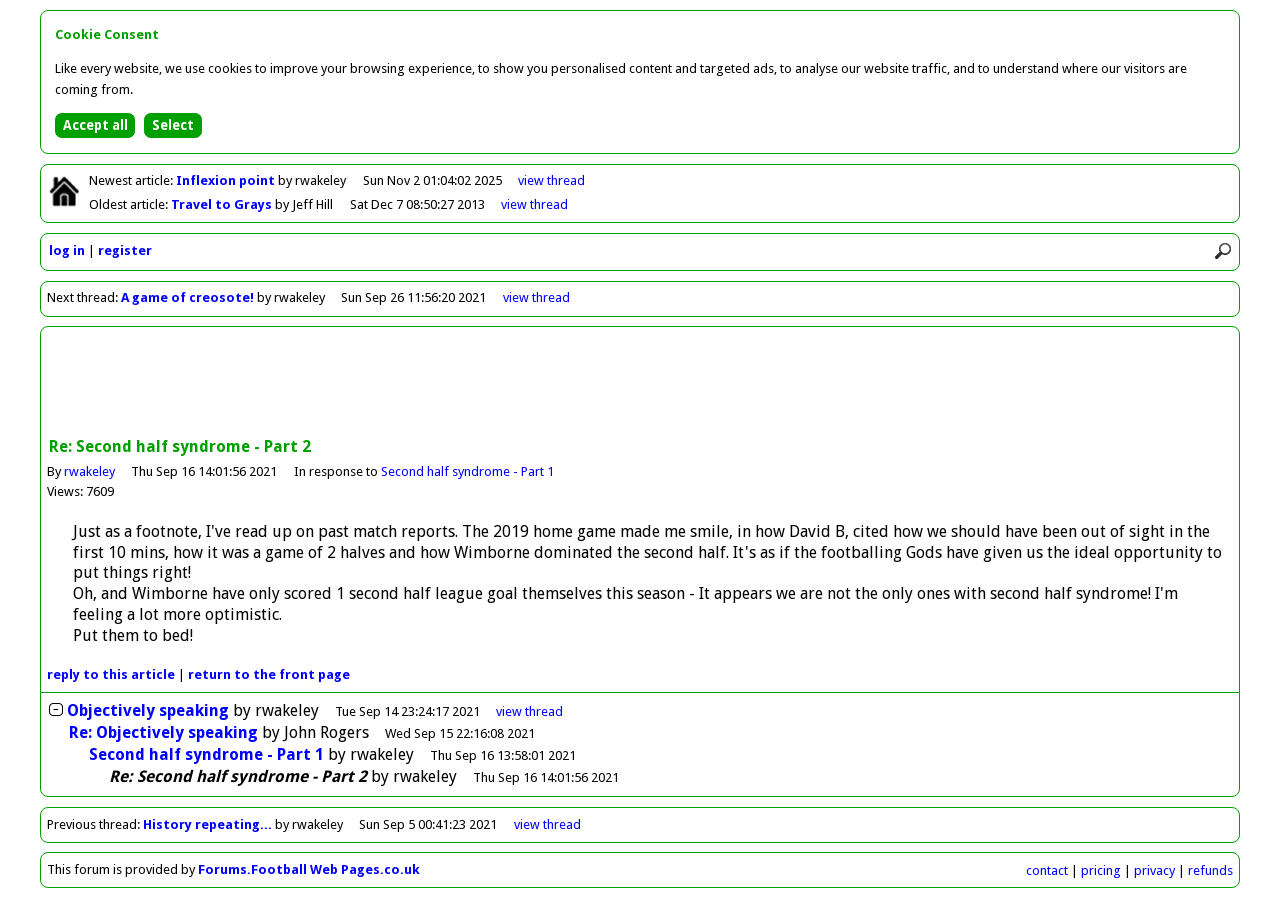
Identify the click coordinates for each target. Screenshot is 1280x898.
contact (1047, 870)
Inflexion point (227, 180)
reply (111, 674)
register (125, 250)
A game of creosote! (187, 297)
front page (269, 674)
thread (529, 711)
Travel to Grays (223, 204)
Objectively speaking (148, 710)
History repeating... (207, 824)
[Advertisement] (640, 384)
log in (67, 250)
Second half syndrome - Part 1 (467, 471)
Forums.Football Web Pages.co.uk (309, 869)
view (551, 180)
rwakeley (89, 471)
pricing (1101, 870)
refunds (1210, 870)
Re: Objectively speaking (163, 732)
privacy (1154, 870)
